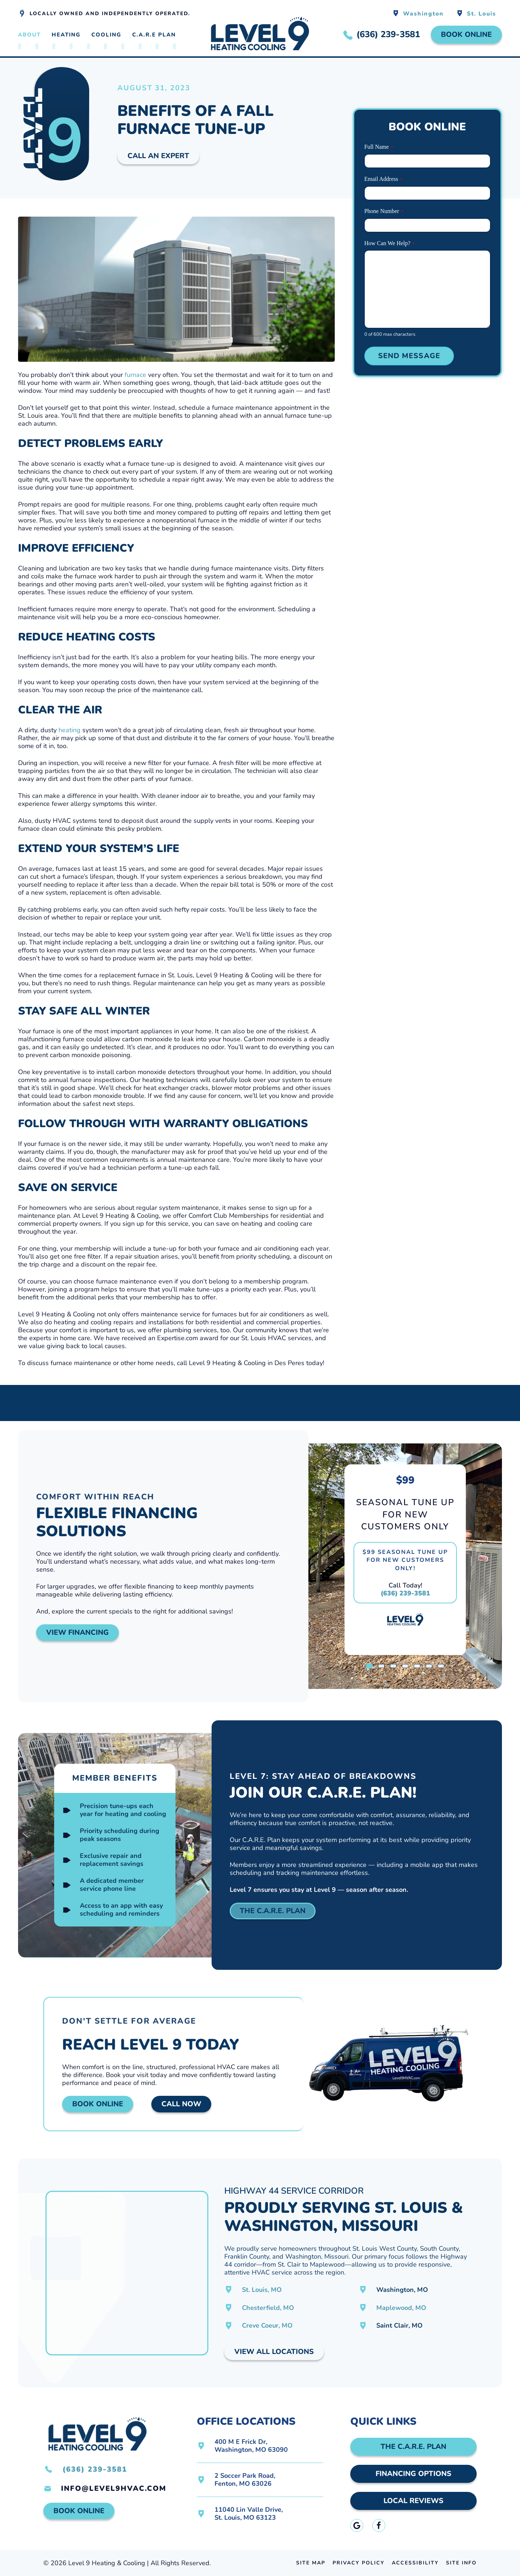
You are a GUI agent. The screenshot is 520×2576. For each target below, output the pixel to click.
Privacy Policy (359, 2562)
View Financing (77, 1632)
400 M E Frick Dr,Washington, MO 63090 (251, 2445)
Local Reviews (413, 2501)
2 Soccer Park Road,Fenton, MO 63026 (244, 2479)
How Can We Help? (389, 243)
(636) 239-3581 (405, 1593)
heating (69, 730)
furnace (135, 374)
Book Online (466, 34)
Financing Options (413, 2474)
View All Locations (274, 2351)
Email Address (383, 179)
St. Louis (481, 14)
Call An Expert (158, 156)
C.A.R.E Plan (154, 34)
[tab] (369, 1666)
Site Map (310, 2562)
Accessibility (415, 2562)
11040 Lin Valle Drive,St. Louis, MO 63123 (248, 2513)
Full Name (378, 147)
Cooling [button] (106, 34)
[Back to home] (260, 34)
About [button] (29, 34)
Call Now (181, 2104)
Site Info (461, 2562)
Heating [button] (66, 34)
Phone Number (383, 211)
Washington (423, 14)
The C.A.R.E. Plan (273, 1911)
